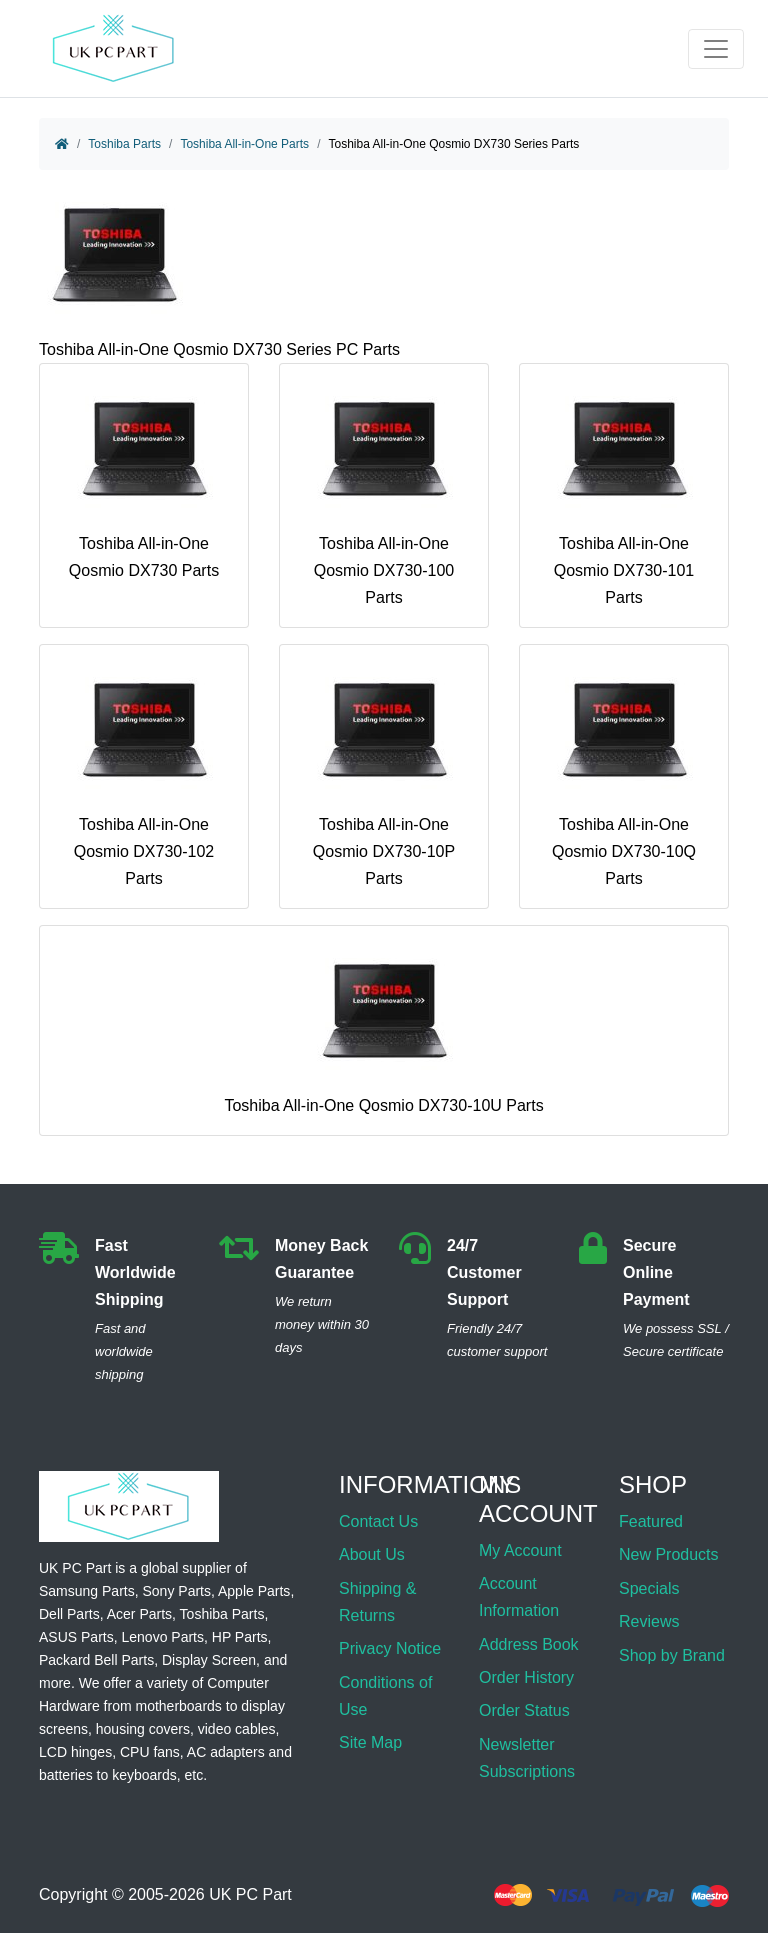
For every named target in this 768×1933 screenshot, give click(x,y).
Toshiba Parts (124, 144)
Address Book (529, 1644)
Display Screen (209, 1660)
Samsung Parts (87, 1591)
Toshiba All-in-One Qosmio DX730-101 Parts (624, 493)
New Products (669, 1554)
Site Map (370, 1742)
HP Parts (240, 1637)
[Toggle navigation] (716, 49)
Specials (649, 1588)
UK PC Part (250, 1895)
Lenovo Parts (162, 1637)
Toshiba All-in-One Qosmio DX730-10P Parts (384, 774)
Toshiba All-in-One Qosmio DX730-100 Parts (384, 493)
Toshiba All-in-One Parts (244, 144)
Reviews (649, 1621)
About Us (372, 1554)
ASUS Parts (76, 1637)
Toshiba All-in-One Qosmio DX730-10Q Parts (624, 774)
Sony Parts (177, 1591)
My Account (520, 1550)
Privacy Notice (390, 1648)
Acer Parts (139, 1614)
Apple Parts (254, 1591)
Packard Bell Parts (96, 1660)
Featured (651, 1521)
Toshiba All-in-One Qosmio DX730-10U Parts (383, 1028)
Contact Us (378, 1521)
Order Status (524, 1710)
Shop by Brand (672, 1655)
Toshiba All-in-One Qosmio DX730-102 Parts (144, 774)
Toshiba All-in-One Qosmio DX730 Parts (144, 479)
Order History (526, 1677)
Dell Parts (69, 1614)
